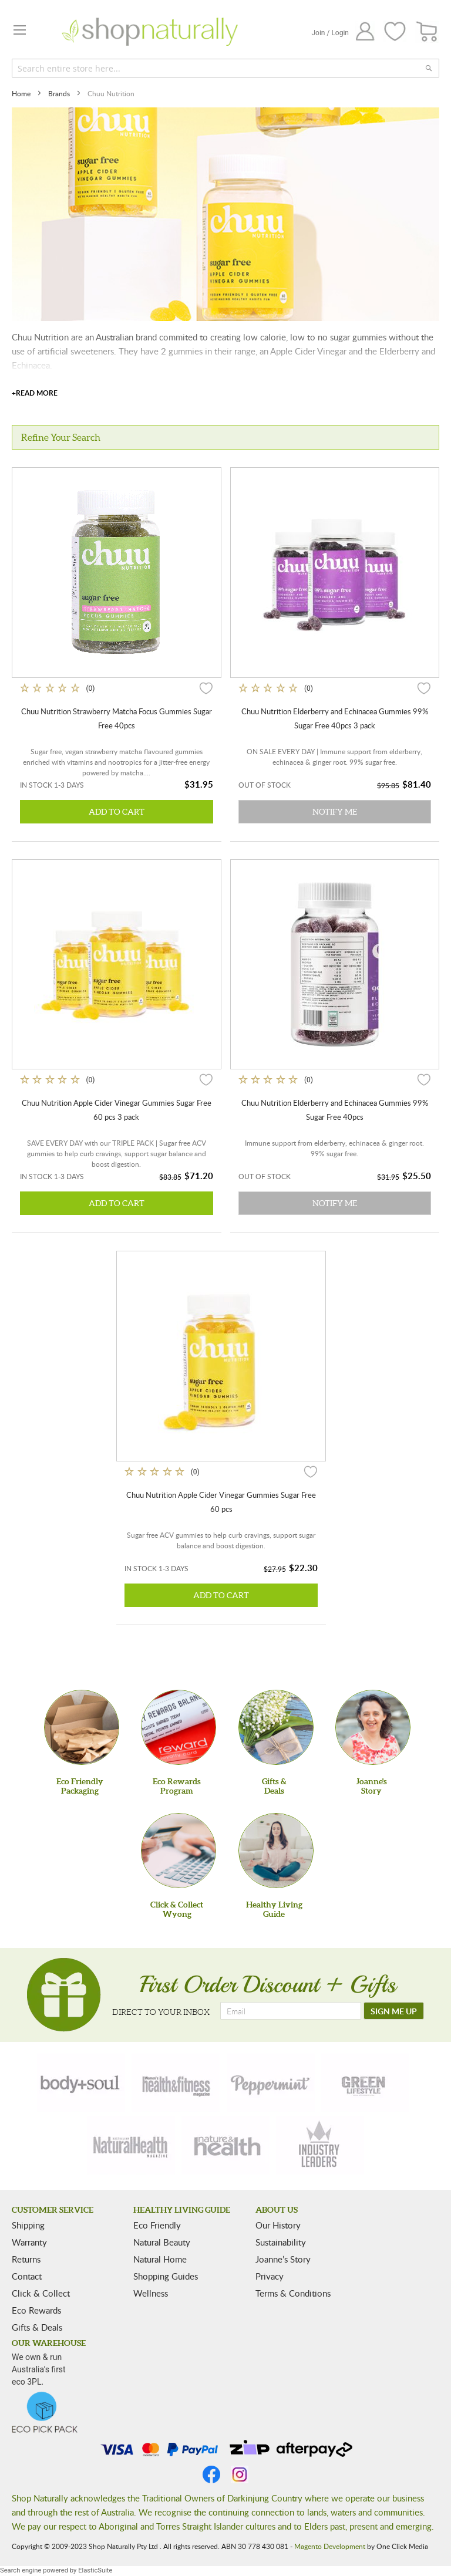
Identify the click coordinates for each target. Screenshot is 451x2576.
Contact (27, 2276)
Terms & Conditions (293, 2293)
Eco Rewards (36, 2310)
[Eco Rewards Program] (179, 1727)
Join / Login (330, 33)
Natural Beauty (161, 2242)
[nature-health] (225, 2145)
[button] (206, 687)
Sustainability (280, 2242)
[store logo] (150, 32)
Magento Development (329, 2546)
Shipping (28, 2225)
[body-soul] (81, 2083)
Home (22, 93)
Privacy (269, 2276)
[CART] (427, 32)
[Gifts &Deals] (276, 1727)
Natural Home (160, 2259)
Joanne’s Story (283, 2259)
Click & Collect (41, 2293)
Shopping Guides (165, 2276)
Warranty (29, 2242)
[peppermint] (271, 2083)
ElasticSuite (95, 2570)
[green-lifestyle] (365, 2083)
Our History (278, 2225)
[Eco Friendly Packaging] (82, 1727)
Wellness (150, 2293)
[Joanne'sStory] (373, 1727)
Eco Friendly (157, 2225)
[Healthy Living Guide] (276, 1851)
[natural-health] (131, 2145)
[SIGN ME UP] (394, 2011)
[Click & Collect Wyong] (179, 1851)
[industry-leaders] (320, 2145)
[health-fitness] (176, 2083)
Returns (26, 2259)
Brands (60, 93)
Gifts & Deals (37, 2327)
